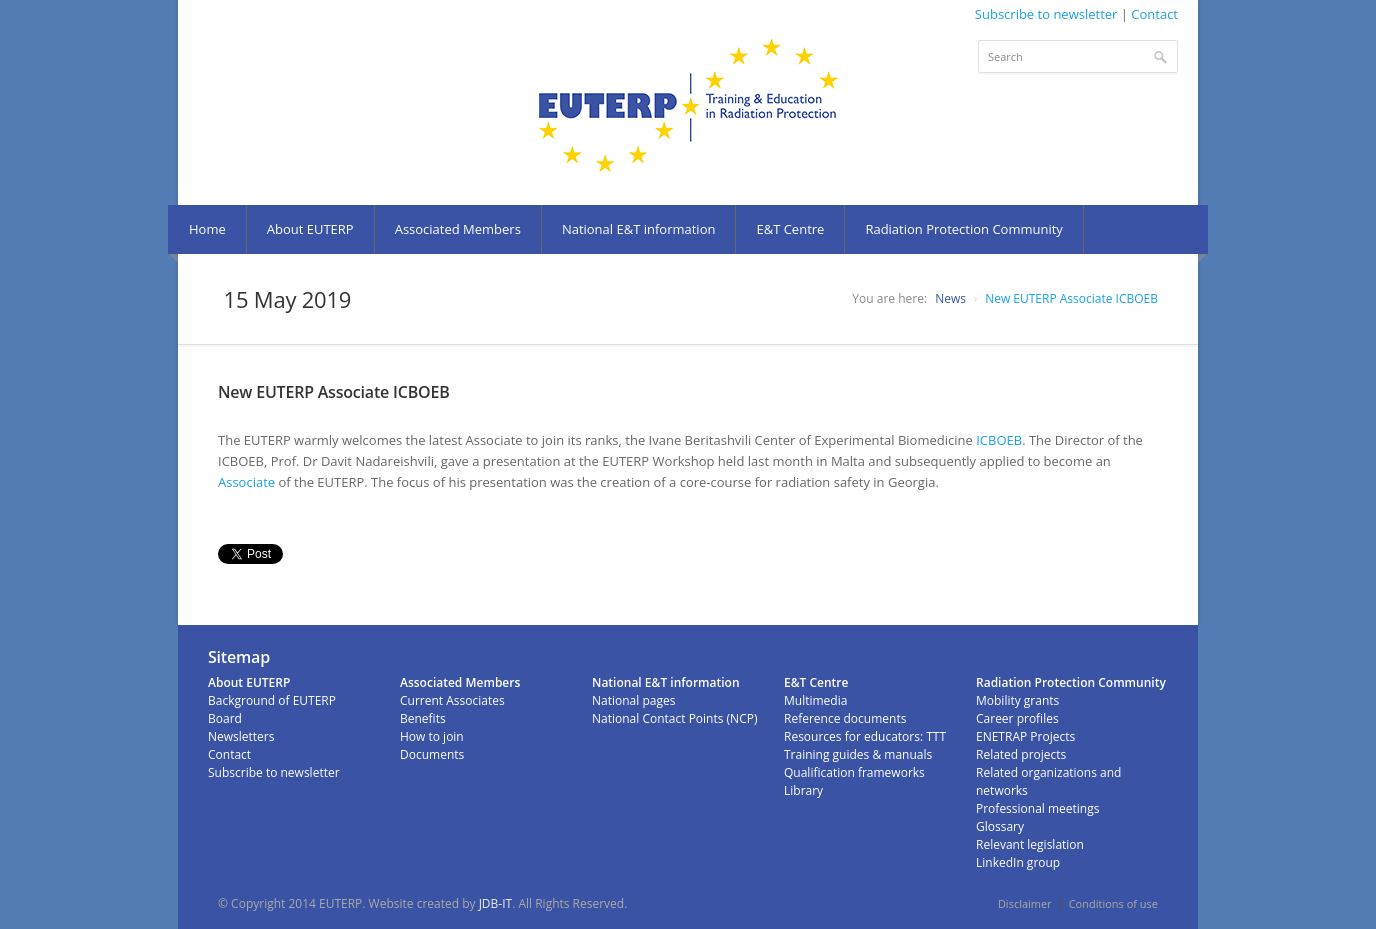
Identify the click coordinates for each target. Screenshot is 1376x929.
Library (803, 790)
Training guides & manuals (858, 754)
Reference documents (845, 718)
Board (225, 718)
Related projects (1021, 754)
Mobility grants (1017, 700)
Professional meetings (1037, 808)
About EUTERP (310, 229)
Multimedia (815, 700)
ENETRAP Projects (1025, 736)
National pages (633, 700)
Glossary (1000, 826)
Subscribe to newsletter (1046, 14)
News (950, 298)
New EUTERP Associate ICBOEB (1071, 298)
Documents (432, 754)
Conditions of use (1113, 903)
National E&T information (639, 229)
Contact (1154, 14)
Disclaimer (1025, 903)
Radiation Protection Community (963, 229)
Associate (246, 482)
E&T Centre (790, 229)
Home (207, 229)
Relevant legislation (1030, 844)
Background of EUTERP (272, 700)
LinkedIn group (1018, 862)
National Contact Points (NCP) (674, 718)
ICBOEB (999, 440)
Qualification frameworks (854, 772)
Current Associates (452, 700)
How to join (432, 736)
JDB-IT (496, 903)
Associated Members (458, 229)
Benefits (423, 718)
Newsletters (241, 736)
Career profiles (1017, 718)
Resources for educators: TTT (865, 736)
